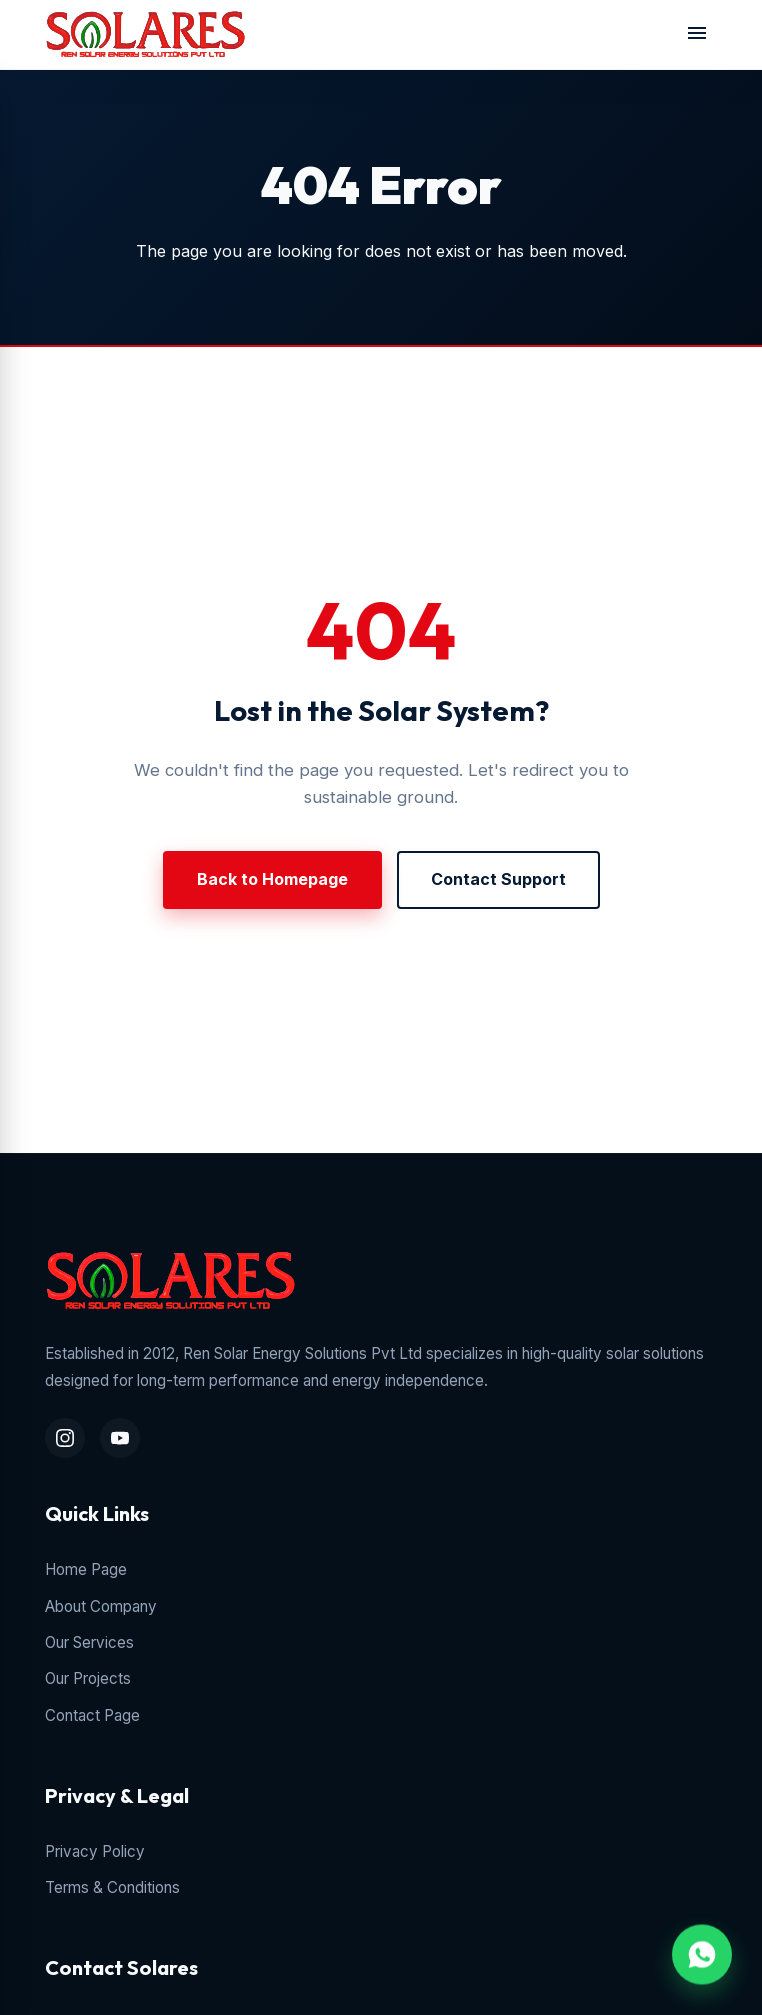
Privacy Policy (95, 1851)
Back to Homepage (272, 879)
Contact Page (92, 1715)
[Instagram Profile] (65, 1438)
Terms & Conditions (112, 1887)
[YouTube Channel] (120, 1438)
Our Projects (88, 1678)
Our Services (89, 1642)
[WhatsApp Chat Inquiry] (702, 1951)
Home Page (86, 1569)
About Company (101, 1606)
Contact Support (498, 879)
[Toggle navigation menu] (697, 34)
